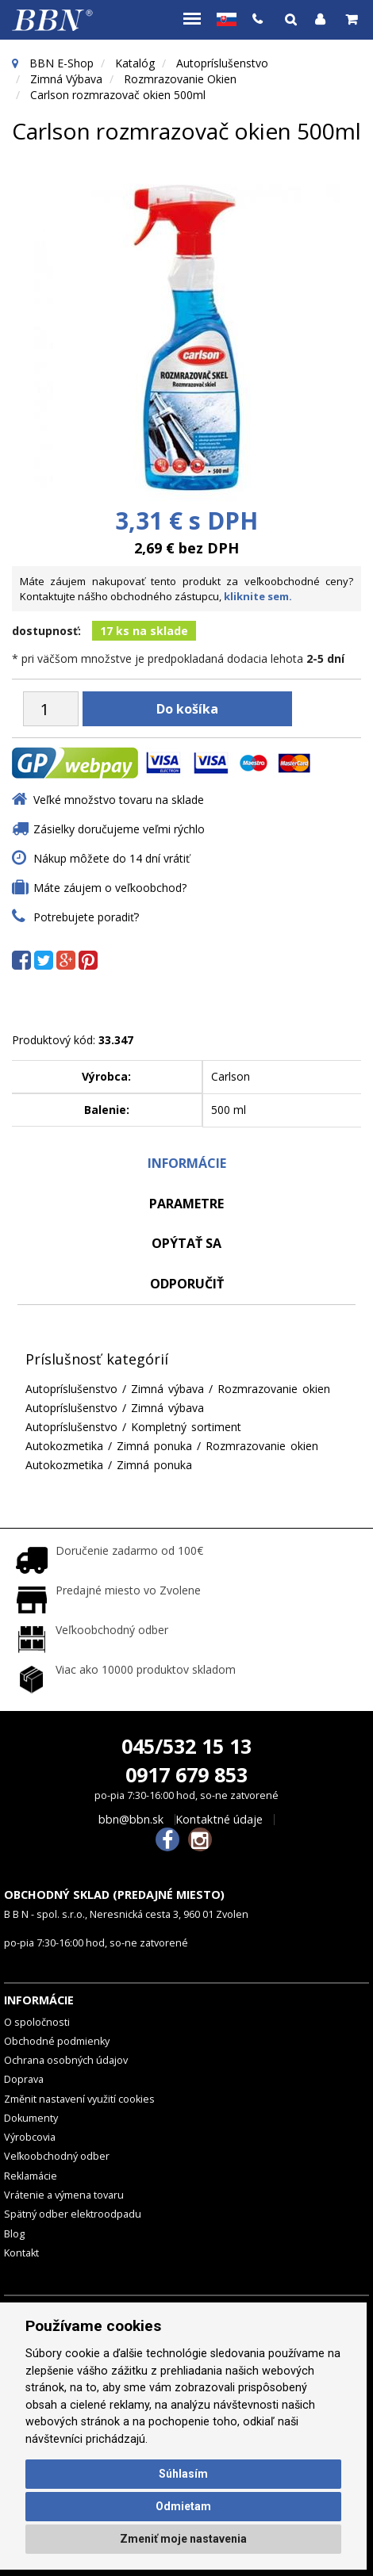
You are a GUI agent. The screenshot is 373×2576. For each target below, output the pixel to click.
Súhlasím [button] (183, 2473)
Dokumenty (31, 2118)
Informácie (187, 1163)
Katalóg (135, 63)
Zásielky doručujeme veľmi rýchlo (119, 828)
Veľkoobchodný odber (57, 2156)
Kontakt (21, 2253)
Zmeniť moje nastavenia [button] (183, 2538)
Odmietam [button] (183, 2506)
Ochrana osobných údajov (66, 2060)
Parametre (186, 1203)
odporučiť (187, 1283)
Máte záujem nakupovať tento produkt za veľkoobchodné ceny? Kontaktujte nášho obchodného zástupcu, (186, 588)
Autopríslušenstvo (222, 63)
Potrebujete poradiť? (86, 916)
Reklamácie (30, 2176)
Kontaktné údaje (219, 1819)
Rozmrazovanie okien (180, 78)
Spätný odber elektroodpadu (72, 2214)
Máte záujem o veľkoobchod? (109, 887)
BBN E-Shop (61, 63)
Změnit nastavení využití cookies (79, 2099)
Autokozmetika (64, 1445)
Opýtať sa (186, 1243)
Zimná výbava (66, 78)
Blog (14, 2234)
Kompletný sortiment (186, 1426)
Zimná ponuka (154, 1445)
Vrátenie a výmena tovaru (64, 2195)
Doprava (24, 2079)
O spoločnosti (37, 2022)
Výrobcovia (30, 2137)
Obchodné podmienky (57, 2041)
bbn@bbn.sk (130, 1819)
